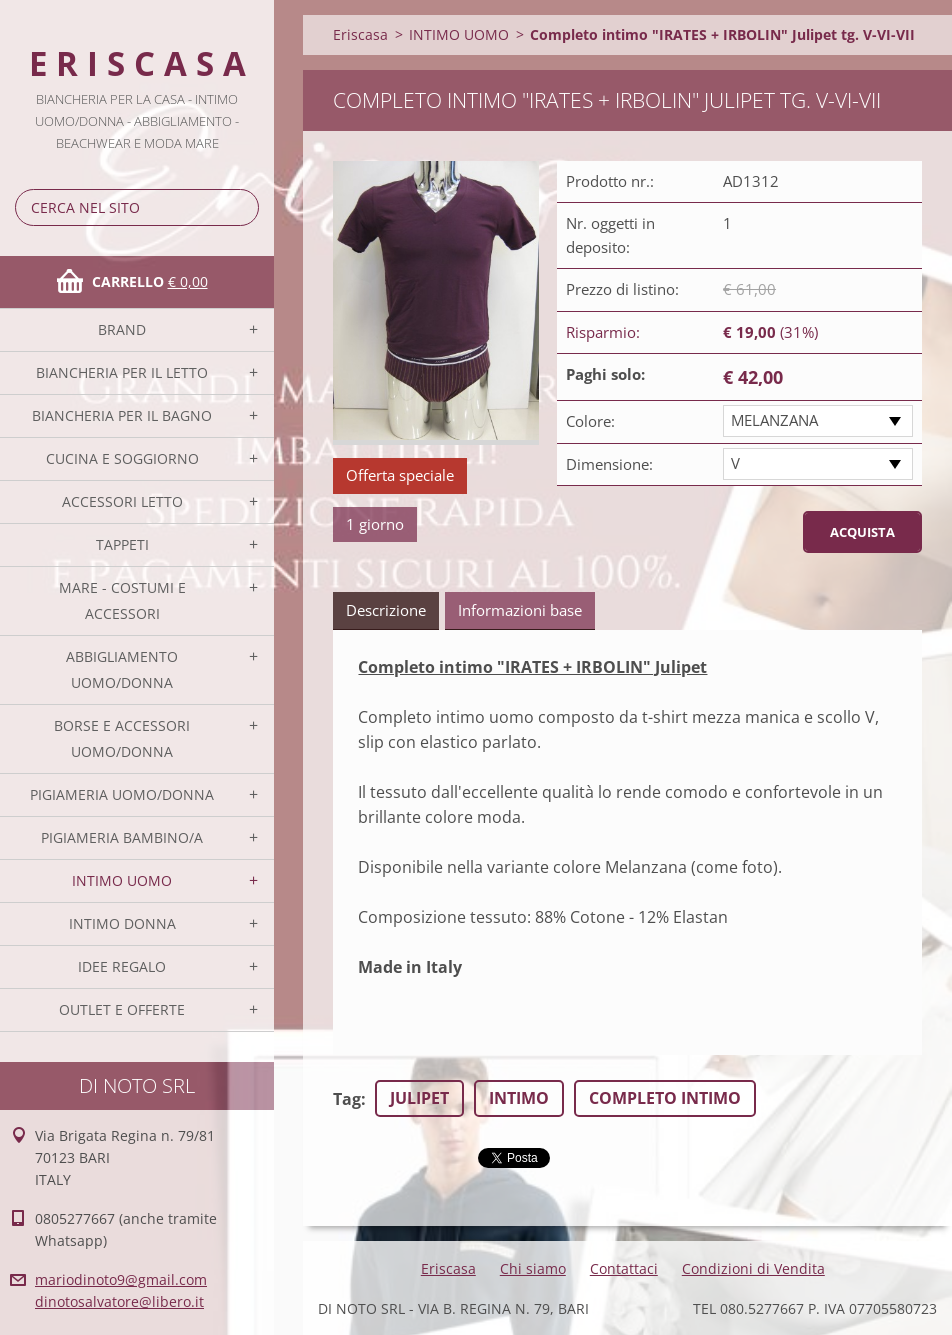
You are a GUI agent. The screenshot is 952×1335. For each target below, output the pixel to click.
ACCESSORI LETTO (122, 501)
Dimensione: (609, 464)
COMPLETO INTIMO (665, 1098)
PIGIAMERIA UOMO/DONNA (122, 794)
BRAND (122, 329)
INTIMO (519, 1098)
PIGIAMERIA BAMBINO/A (122, 837)
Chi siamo (533, 1268)
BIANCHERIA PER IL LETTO (122, 372)
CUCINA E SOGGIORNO (122, 458)
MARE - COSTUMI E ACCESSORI (122, 600)
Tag (347, 1099)
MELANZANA (774, 420)
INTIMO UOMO (122, 880)
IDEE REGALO (122, 966)
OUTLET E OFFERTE (122, 1009)
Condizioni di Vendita (753, 1268)
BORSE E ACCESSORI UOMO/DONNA (122, 738)
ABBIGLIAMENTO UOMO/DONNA (122, 669)
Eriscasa (360, 34)
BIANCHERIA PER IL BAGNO (122, 415)
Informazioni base (520, 610)
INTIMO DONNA (122, 923)
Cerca (240, 207)
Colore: (590, 421)
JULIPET (419, 1098)
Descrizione (386, 610)
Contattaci (624, 1268)
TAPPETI (122, 544)
